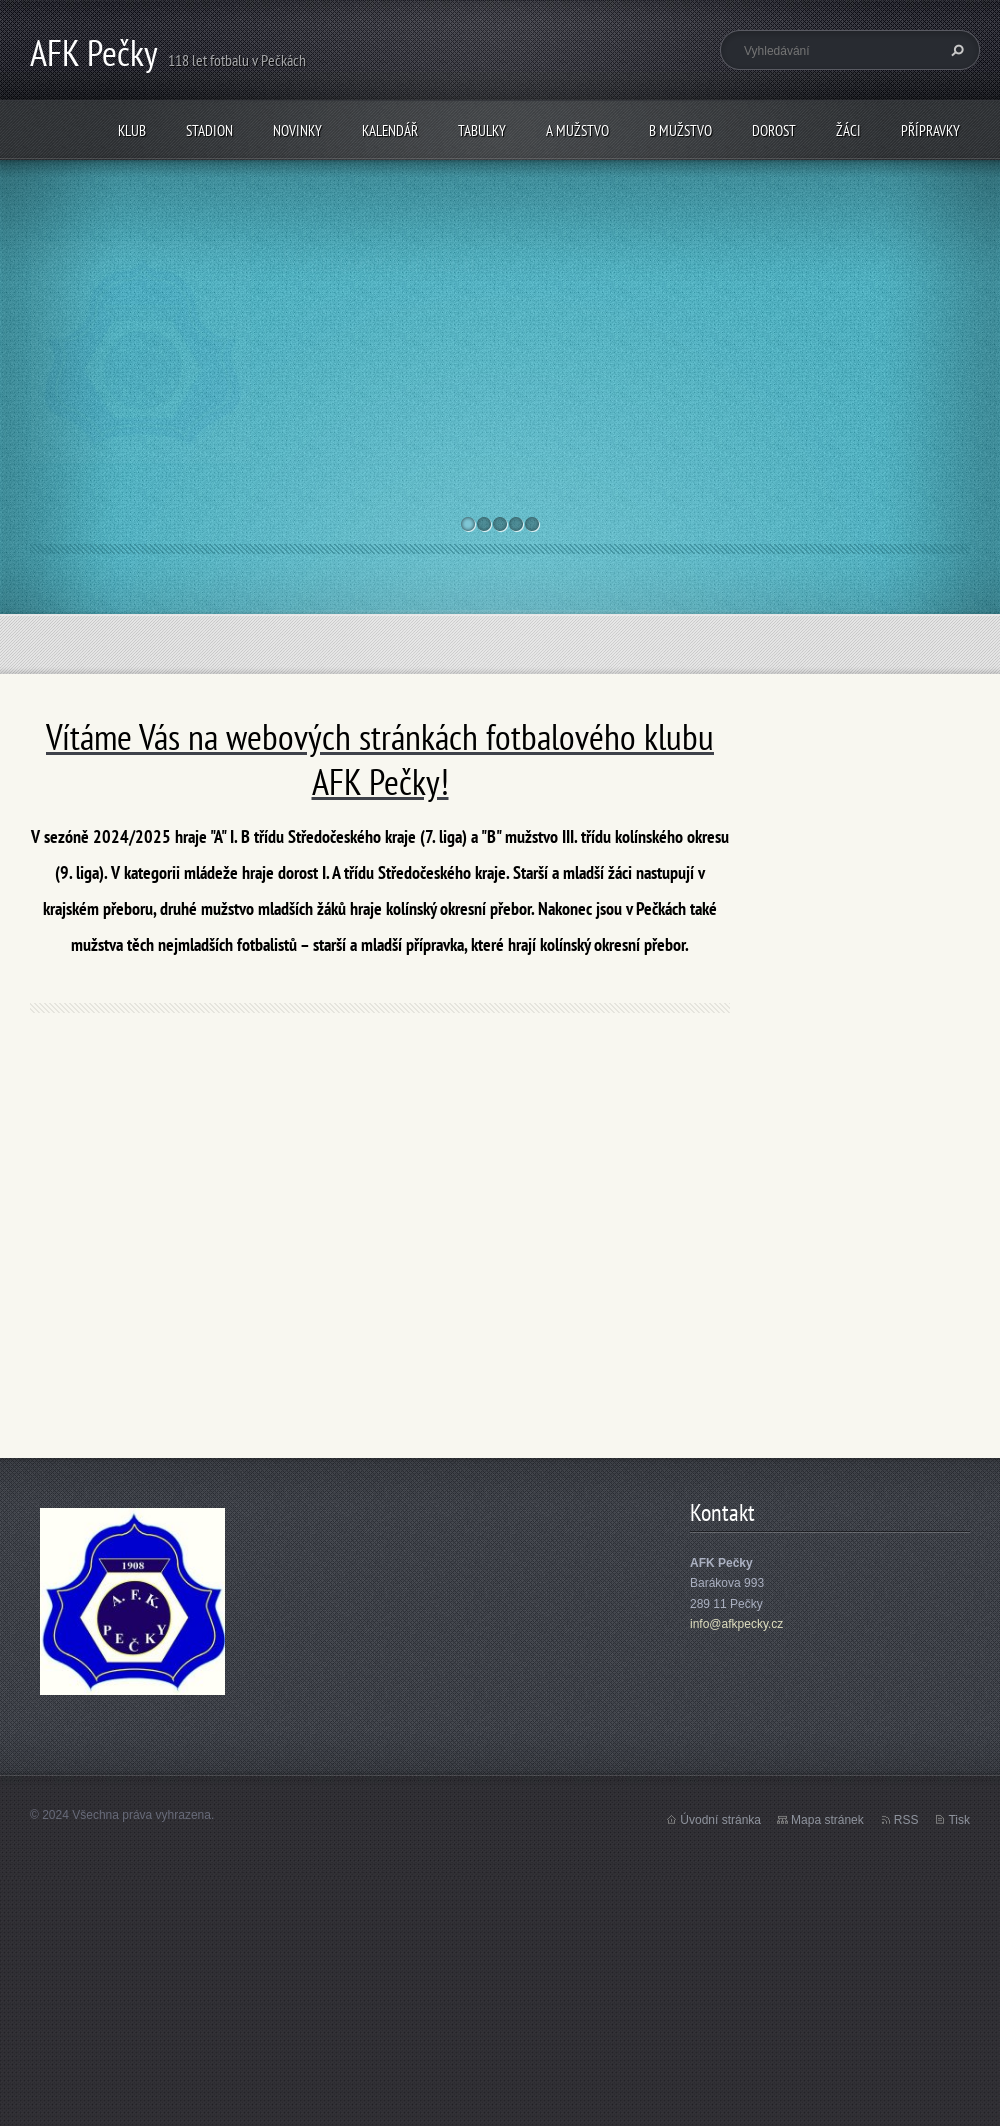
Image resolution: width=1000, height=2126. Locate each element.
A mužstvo (577, 130)
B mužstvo (680, 130)
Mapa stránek (827, 1820)
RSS (906, 1820)
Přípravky (930, 130)
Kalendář (390, 130)
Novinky (297, 130)
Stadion (209, 130)
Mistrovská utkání (379, 260)
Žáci (848, 130)
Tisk (959, 1820)
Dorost (774, 130)
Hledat (955, 50)
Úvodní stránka (720, 1820)
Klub (132, 130)
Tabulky (482, 130)
